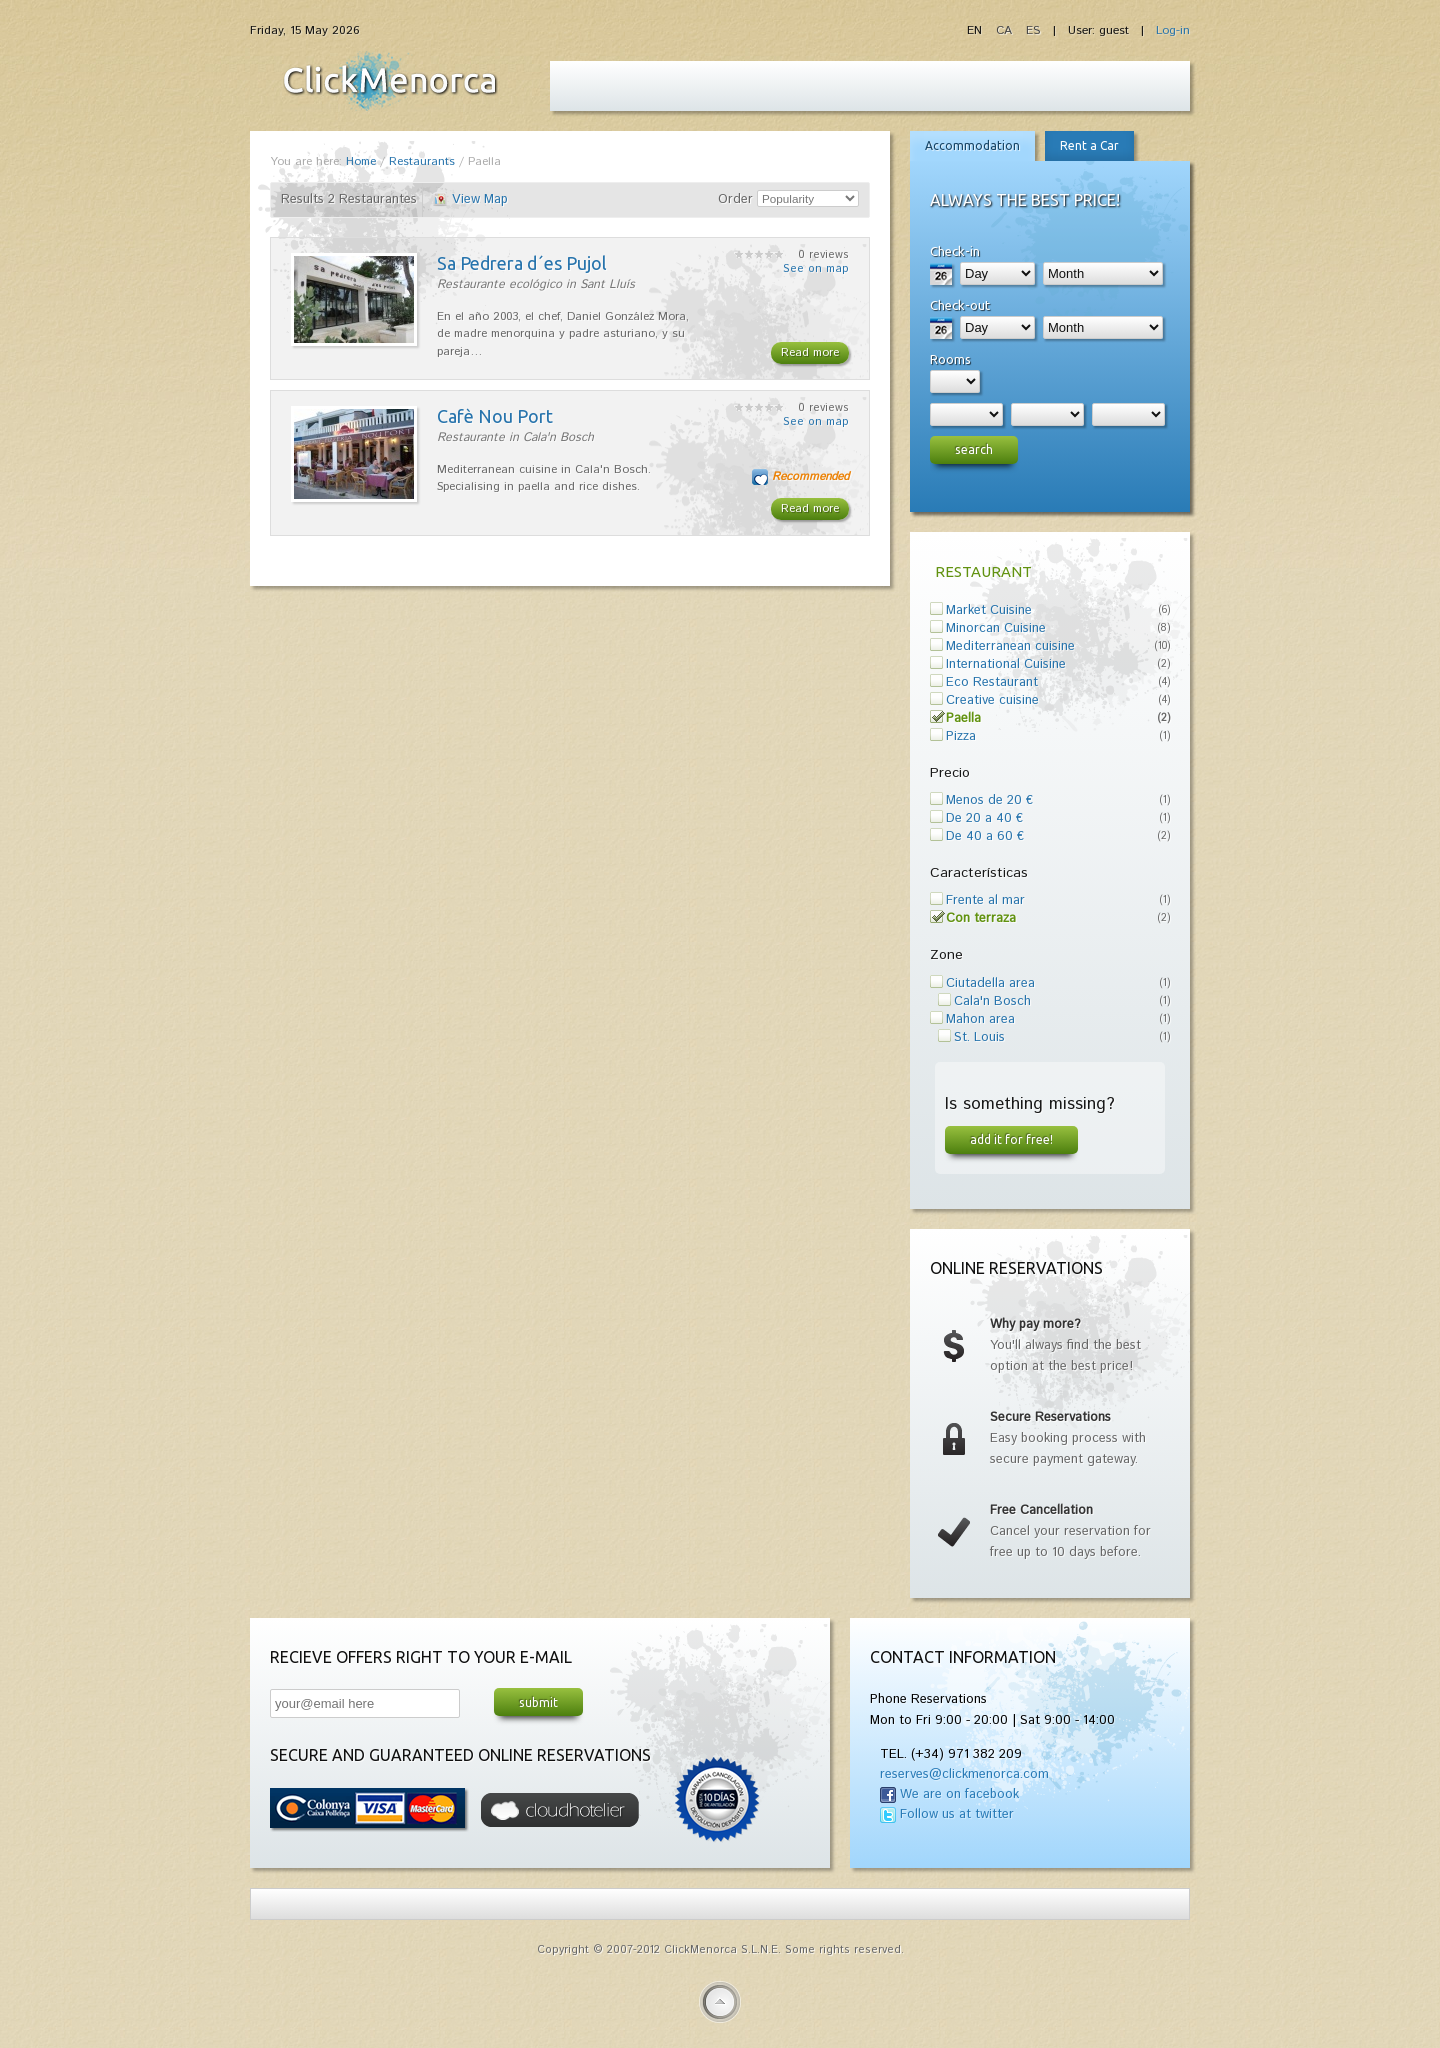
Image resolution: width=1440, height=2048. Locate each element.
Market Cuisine (989, 610)
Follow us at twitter (957, 1814)
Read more (810, 352)
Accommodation (972, 145)
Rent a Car (1089, 145)
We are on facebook (959, 1794)
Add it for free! (1011, 1139)
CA (1006, 30)
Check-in (955, 251)
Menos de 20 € (989, 800)
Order (735, 199)
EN (976, 30)
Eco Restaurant (992, 682)
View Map (480, 199)
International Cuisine (1006, 664)
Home (361, 161)
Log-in (1173, 30)
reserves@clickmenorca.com (964, 1774)
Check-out (960, 305)
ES (1033, 30)
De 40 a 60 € (985, 836)
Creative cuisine (992, 700)
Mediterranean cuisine (1010, 646)
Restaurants (422, 161)
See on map (816, 269)
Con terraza (981, 918)
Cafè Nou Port (495, 416)
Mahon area (980, 1019)
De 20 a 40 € (984, 818)
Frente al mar (985, 900)
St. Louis (979, 1037)
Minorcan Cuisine (996, 628)
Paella (963, 718)
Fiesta (390, 81)
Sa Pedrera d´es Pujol (522, 263)
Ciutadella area (990, 983)
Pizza (961, 736)
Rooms (950, 359)
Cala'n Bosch (992, 1001)
